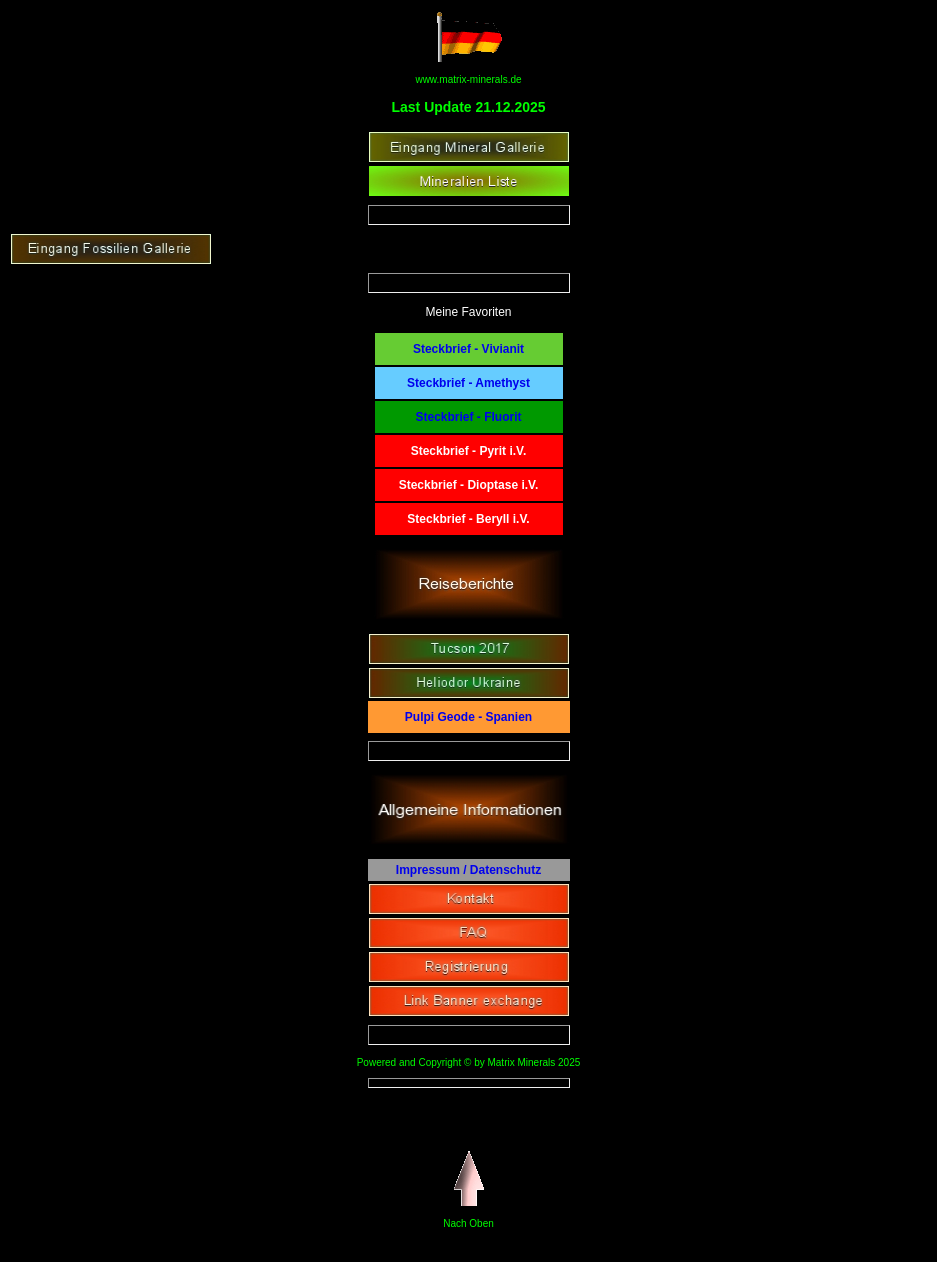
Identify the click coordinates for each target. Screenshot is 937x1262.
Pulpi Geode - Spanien (468, 717)
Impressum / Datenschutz (468, 870)
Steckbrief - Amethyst (468, 383)
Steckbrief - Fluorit (468, 417)
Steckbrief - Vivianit (468, 349)
